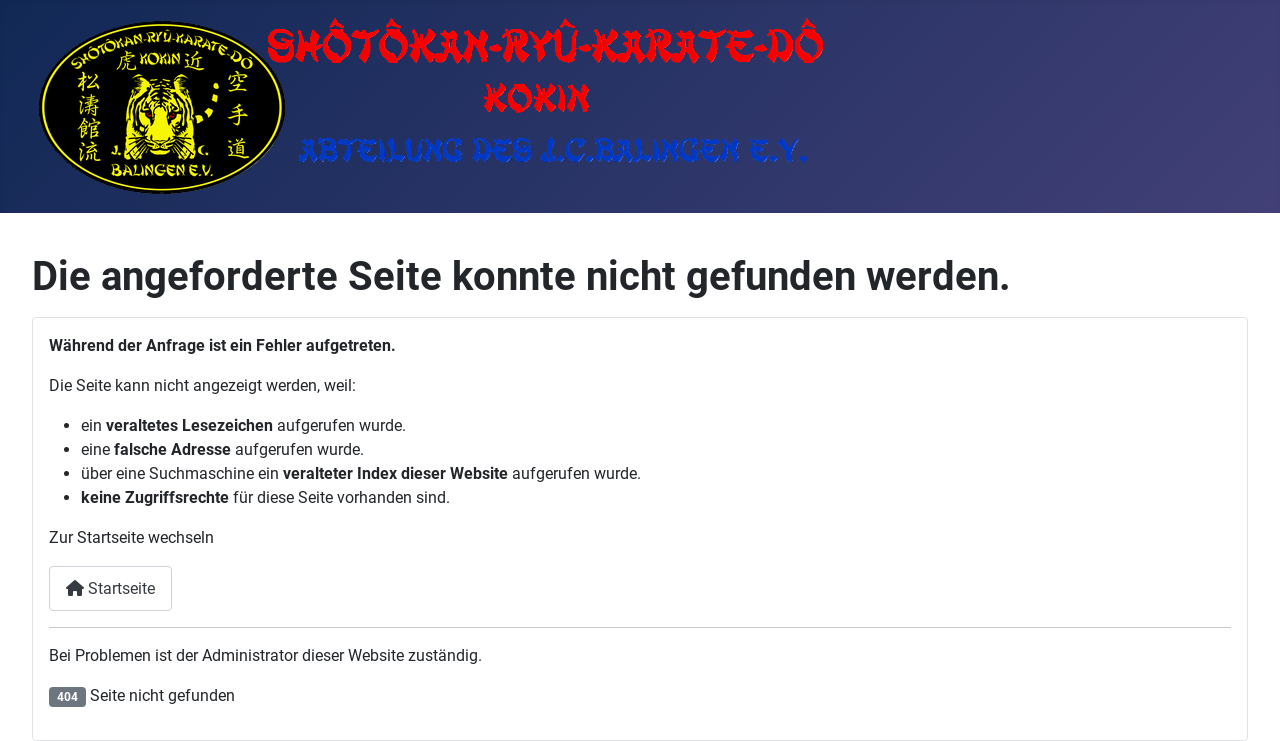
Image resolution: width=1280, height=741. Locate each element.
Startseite (110, 588)
